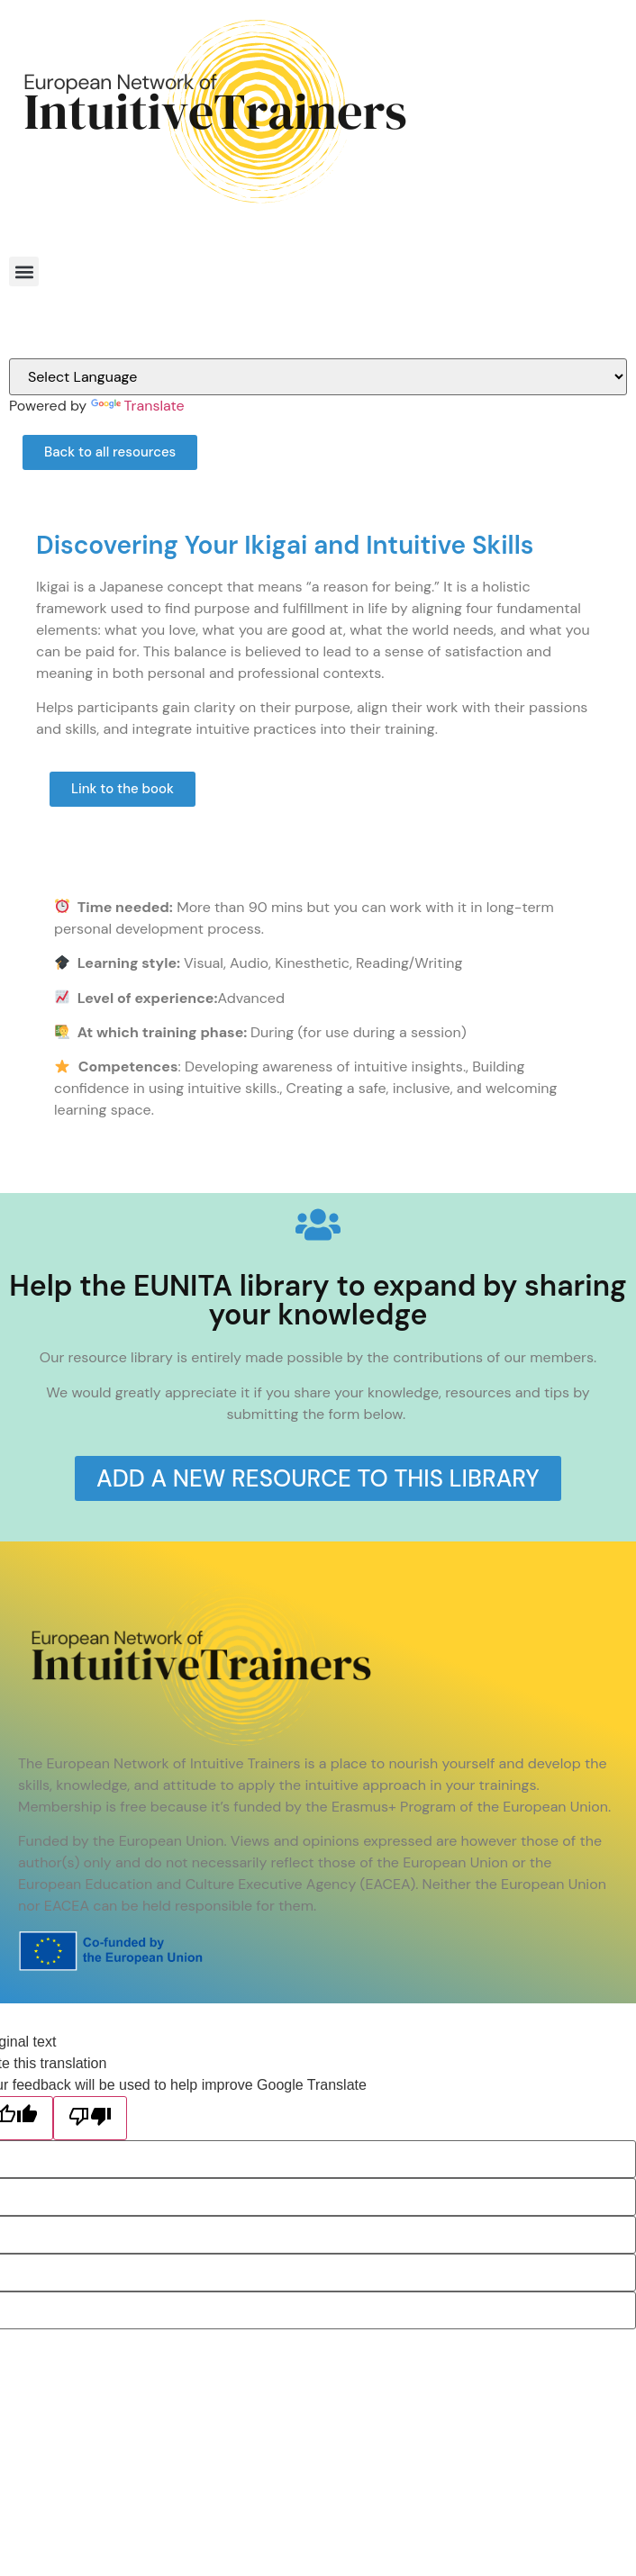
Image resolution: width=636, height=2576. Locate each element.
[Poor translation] (90, 2118)
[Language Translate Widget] (318, 376)
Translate (138, 405)
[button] (24, 271)
